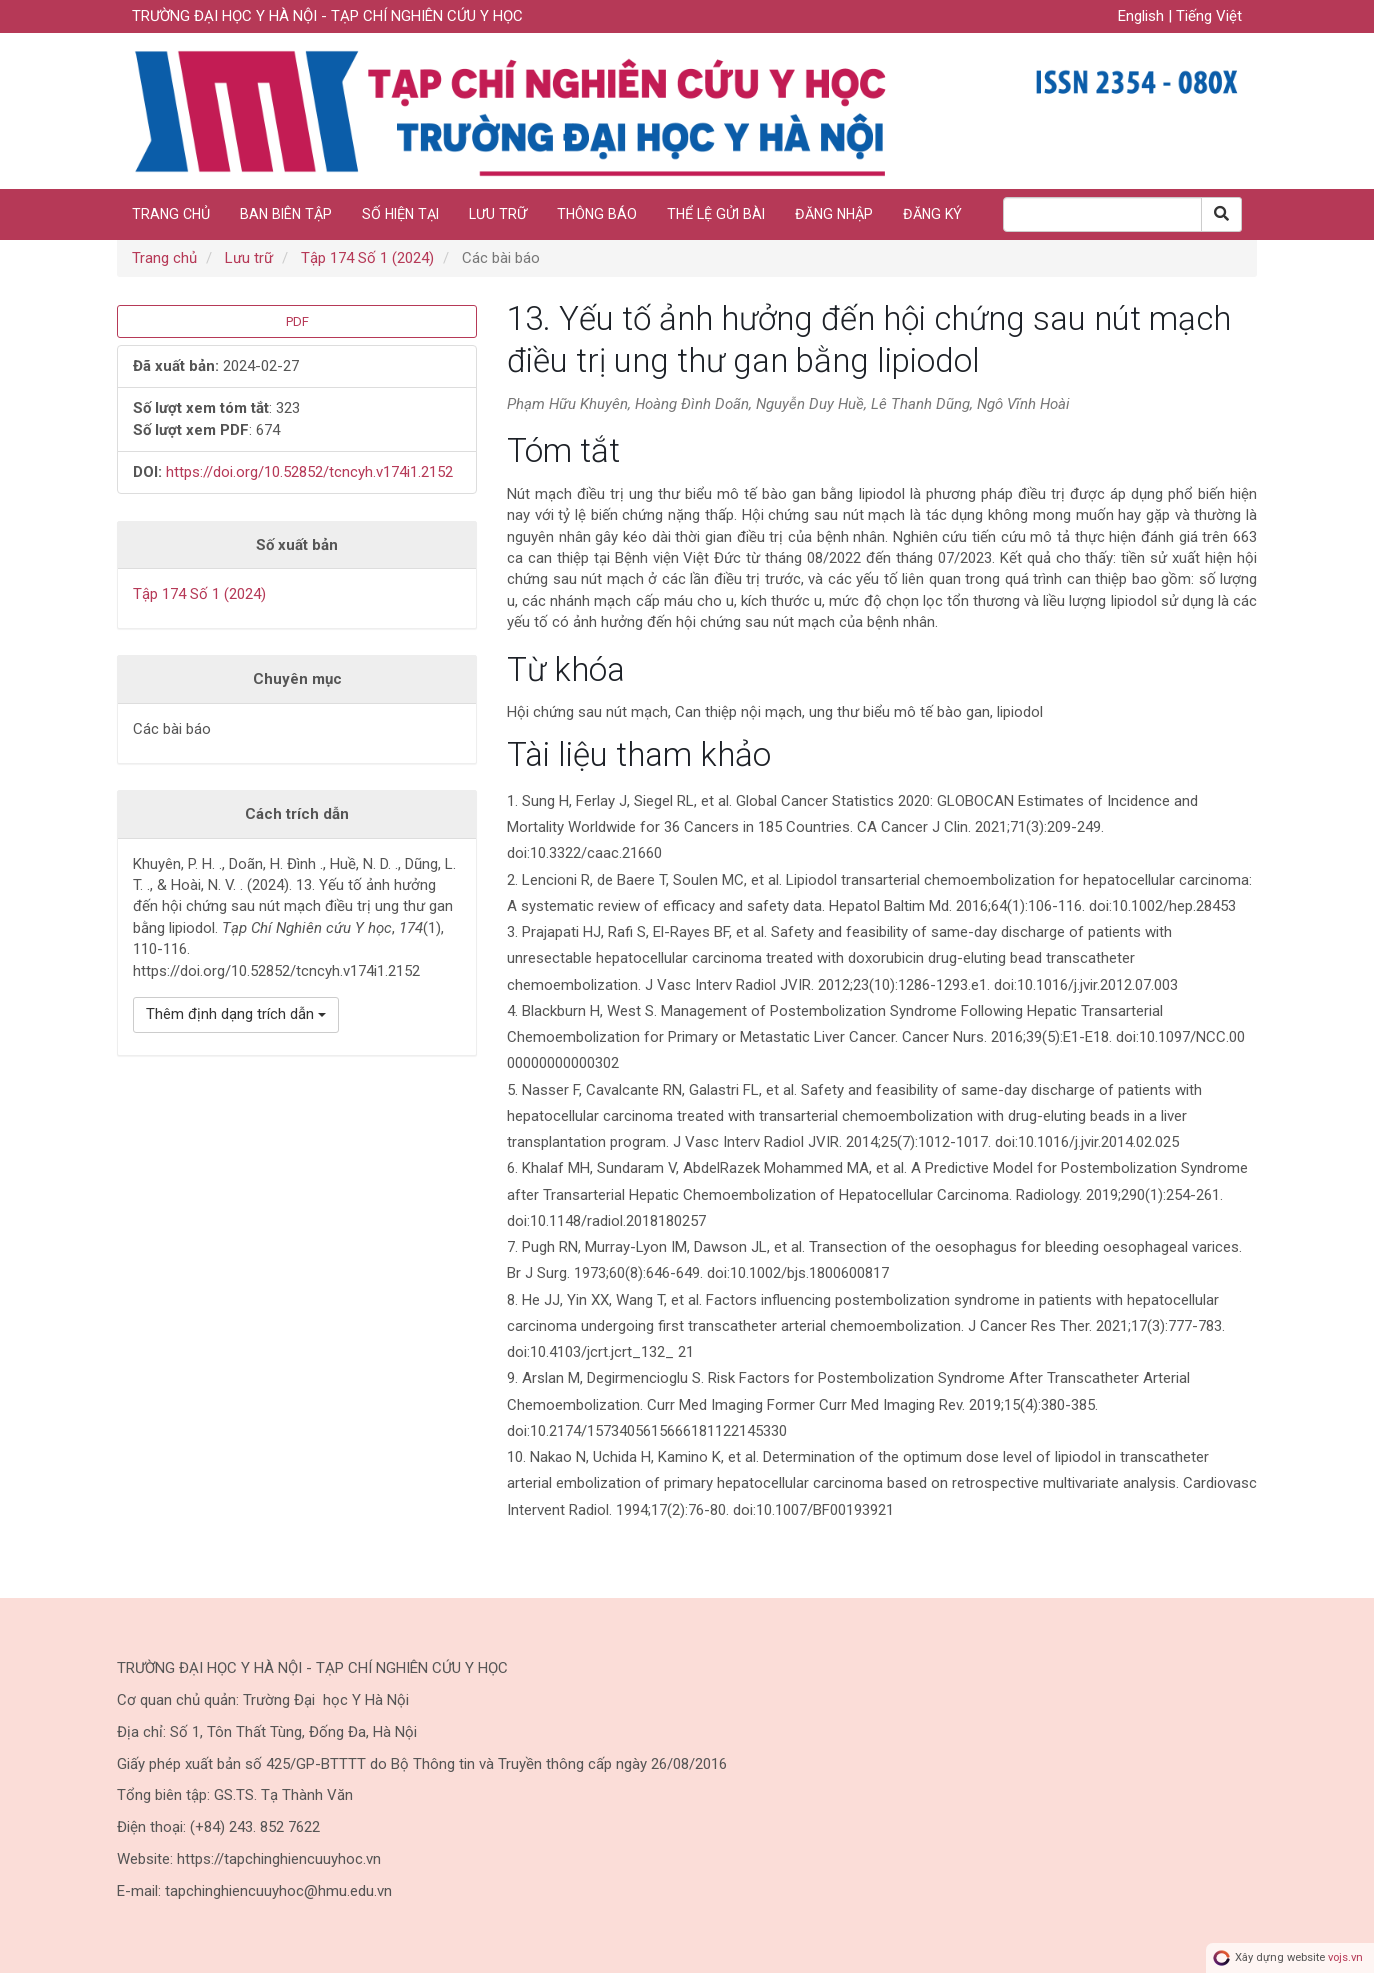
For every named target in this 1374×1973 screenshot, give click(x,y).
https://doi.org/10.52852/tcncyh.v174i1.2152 (309, 472)
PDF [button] (297, 321)
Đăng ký (932, 214)
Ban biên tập (286, 214)
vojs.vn (1345, 1957)
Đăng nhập (834, 214)
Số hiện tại (400, 214)
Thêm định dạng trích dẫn (236, 1014)
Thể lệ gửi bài (716, 214)
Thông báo (597, 214)
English (1143, 16)
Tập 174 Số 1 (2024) (367, 258)
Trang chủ (171, 214)
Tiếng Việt (1209, 16)
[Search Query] (1102, 214)
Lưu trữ (498, 214)
